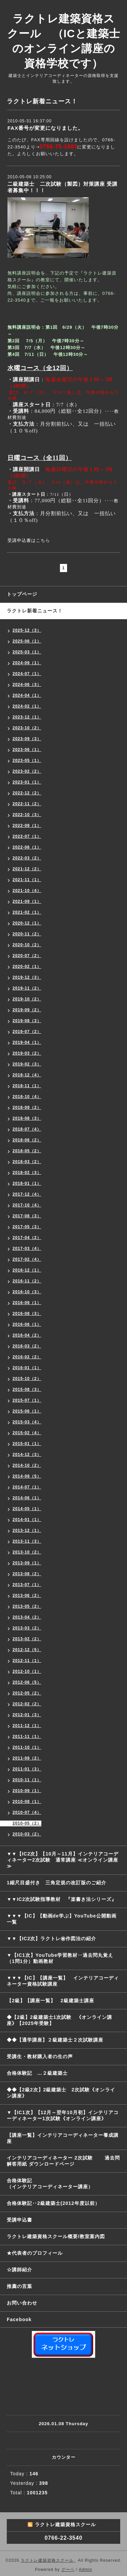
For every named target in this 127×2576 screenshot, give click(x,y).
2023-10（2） (27, 728)
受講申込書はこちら (28, 540)
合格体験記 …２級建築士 (40, 2073)
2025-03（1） (27, 652)
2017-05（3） (27, 1226)
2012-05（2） (27, 1693)
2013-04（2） (27, 1617)
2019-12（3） (27, 977)
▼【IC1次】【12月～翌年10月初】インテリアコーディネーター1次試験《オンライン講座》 (64, 2115)
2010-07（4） (27, 1812)
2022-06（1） (27, 847)
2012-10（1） (27, 1671)
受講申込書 (19, 2220)
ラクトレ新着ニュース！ (35, 610)
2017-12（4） (27, 1194)
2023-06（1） (27, 749)
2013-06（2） (27, 1595)
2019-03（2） (27, 1053)
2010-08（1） (27, 1801)
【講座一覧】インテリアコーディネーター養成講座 (63, 2138)
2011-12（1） (27, 1725)
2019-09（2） (27, 1010)
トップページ (22, 594)
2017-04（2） (27, 1237)
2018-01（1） (27, 1183)
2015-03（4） (27, 1422)
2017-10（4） (27, 1205)
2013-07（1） (27, 1584)
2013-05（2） (27, 1606)
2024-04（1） (27, 695)
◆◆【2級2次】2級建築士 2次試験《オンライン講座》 (61, 2092)
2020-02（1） (27, 966)
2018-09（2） (27, 1107)
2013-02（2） (27, 1639)
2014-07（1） (27, 1487)
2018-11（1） (27, 1085)
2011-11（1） (27, 1736)
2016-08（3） (27, 1313)
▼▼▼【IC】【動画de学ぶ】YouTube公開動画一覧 (62, 1919)
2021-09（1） (27, 901)
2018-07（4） (27, 1129)
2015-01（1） (27, 1443)
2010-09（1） (27, 1790)
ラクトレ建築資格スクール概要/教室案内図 (56, 2236)
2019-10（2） (27, 999)
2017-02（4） (27, 1259)
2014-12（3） (27, 1454)
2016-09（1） (27, 1302)
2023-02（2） (27, 771)
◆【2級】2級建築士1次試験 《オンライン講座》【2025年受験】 (59, 2020)
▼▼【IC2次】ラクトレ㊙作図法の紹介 (52, 1938)
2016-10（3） (27, 1292)
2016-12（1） (27, 1270)
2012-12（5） (27, 1649)
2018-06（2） (27, 1140)
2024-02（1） (27, 706)
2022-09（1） (27, 825)
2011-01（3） (27, 1769)
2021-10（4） (27, 890)
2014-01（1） (27, 1519)
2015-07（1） (27, 1400)
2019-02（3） (27, 1064)
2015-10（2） (27, 1378)
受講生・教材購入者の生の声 (40, 2056)
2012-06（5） (27, 1682)
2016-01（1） (27, 1367)
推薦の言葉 (19, 2286)
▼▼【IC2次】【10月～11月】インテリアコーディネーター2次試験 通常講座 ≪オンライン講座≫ (63, 1860)
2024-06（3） (27, 684)
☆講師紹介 (19, 2269)
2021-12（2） (27, 869)
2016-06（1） (27, 1324)
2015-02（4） (27, 1433)
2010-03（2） (27, 1834)
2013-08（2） (27, 1573)
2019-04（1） (27, 1042)
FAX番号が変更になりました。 (45, 128)
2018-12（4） (27, 1075)
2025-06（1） (27, 641)
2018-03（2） (27, 1161)
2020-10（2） (27, 944)
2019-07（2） (27, 1031)
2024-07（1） (27, 673)
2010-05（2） (27, 1823)
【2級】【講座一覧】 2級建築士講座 (50, 2000)
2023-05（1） (27, 760)
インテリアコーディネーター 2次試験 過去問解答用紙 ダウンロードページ (63, 2161)
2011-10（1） (27, 1747)
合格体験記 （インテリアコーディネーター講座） (67, 2183)
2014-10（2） (27, 1465)
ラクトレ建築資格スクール (48, 2560)
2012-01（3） (27, 1714)
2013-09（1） (27, 1563)
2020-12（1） (27, 923)
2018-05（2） (27, 1151)
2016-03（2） (27, 1346)
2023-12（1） (27, 717)
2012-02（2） (27, 1704)
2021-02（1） (27, 912)
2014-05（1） (27, 1508)
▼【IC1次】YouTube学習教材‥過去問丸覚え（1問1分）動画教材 (60, 1958)
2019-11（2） (27, 988)
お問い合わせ (22, 2303)
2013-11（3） (27, 1541)
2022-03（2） (27, 858)
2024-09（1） (27, 663)
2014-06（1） (27, 1498)
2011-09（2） (27, 1758)
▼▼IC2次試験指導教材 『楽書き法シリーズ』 (62, 1899)
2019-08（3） (27, 1020)
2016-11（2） (27, 1281)
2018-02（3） (27, 1172)
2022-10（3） (27, 814)
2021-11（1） (27, 879)
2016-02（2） (27, 1357)
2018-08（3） (27, 1118)
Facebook (19, 2319)
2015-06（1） (27, 1411)
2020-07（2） (27, 955)
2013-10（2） (27, 1552)
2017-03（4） (27, 1248)
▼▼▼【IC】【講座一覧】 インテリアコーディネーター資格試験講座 (63, 1981)
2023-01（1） (27, 782)
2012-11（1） (27, 1660)
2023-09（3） (27, 738)
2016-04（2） (27, 1335)
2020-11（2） (27, 934)
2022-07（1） (27, 836)
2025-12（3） (27, 630)
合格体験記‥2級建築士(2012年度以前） (53, 2203)
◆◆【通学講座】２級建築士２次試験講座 (55, 2040)
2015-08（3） (27, 1389)
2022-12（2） (27, 793)
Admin (85, 2569)
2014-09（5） (27, 1476)
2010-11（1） (27, 1780)
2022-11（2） (27, 804)
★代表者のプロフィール (35, 2253)
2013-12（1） (27, 1530)
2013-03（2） (27, 1628)
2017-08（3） (27, 1216)
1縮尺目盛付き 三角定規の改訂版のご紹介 (56, 1882)
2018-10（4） (27, 1096)
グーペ (68, 2569)
